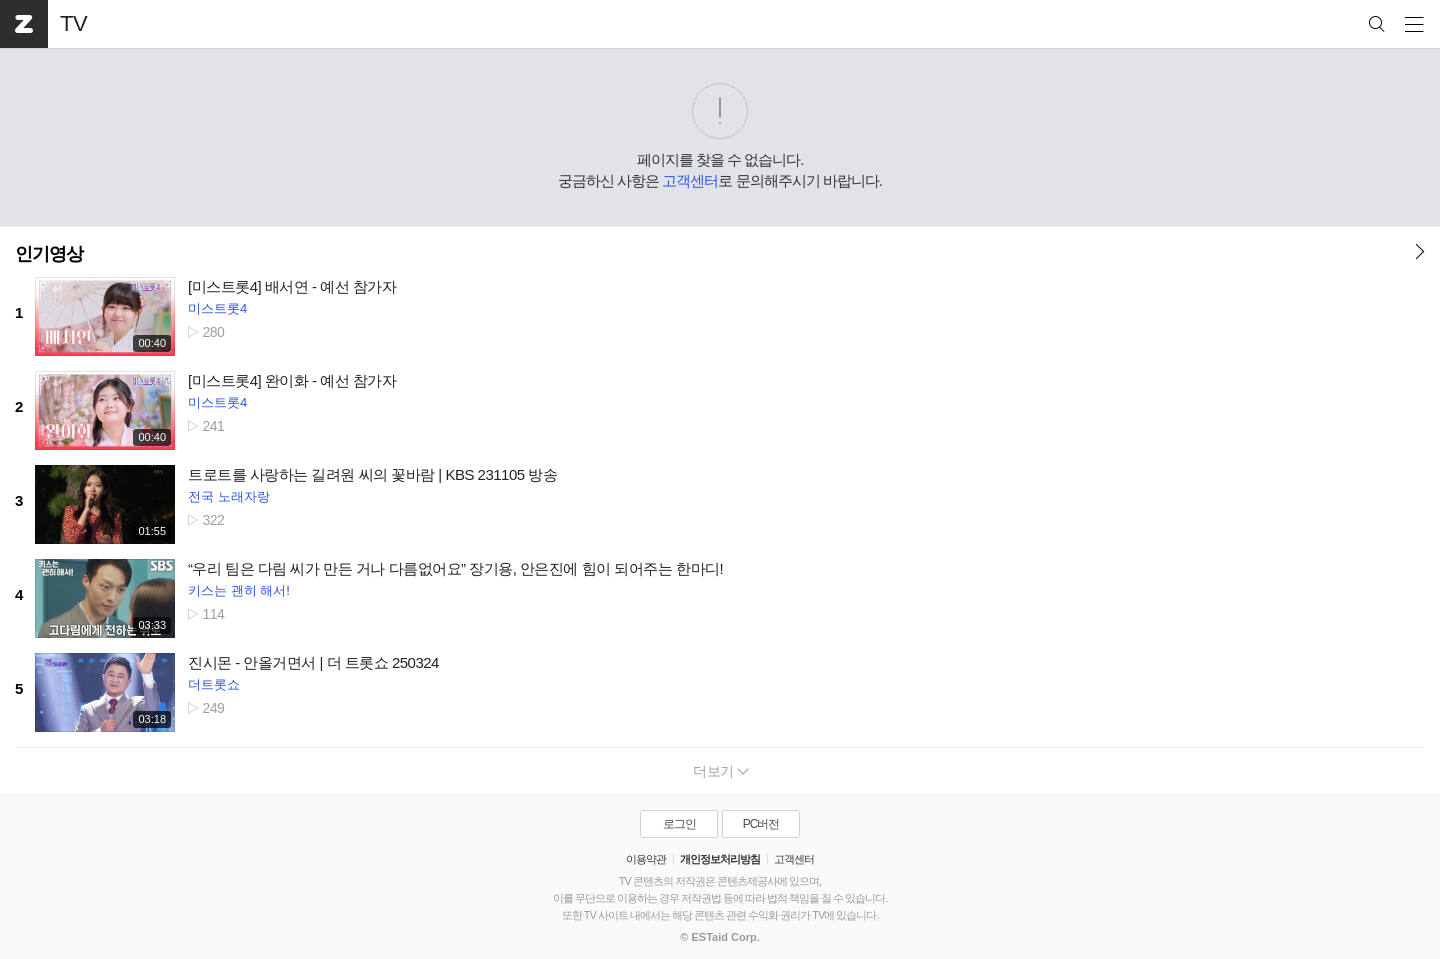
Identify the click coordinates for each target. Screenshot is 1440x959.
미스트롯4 (217, 308)
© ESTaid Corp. (719, 937)
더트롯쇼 (214, 684)
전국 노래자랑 (229, 496)
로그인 (679, 824)
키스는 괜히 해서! (239, 590)
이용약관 (646, 859)
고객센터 (690, 180)
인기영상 (49, 254)
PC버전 (761, 824)
